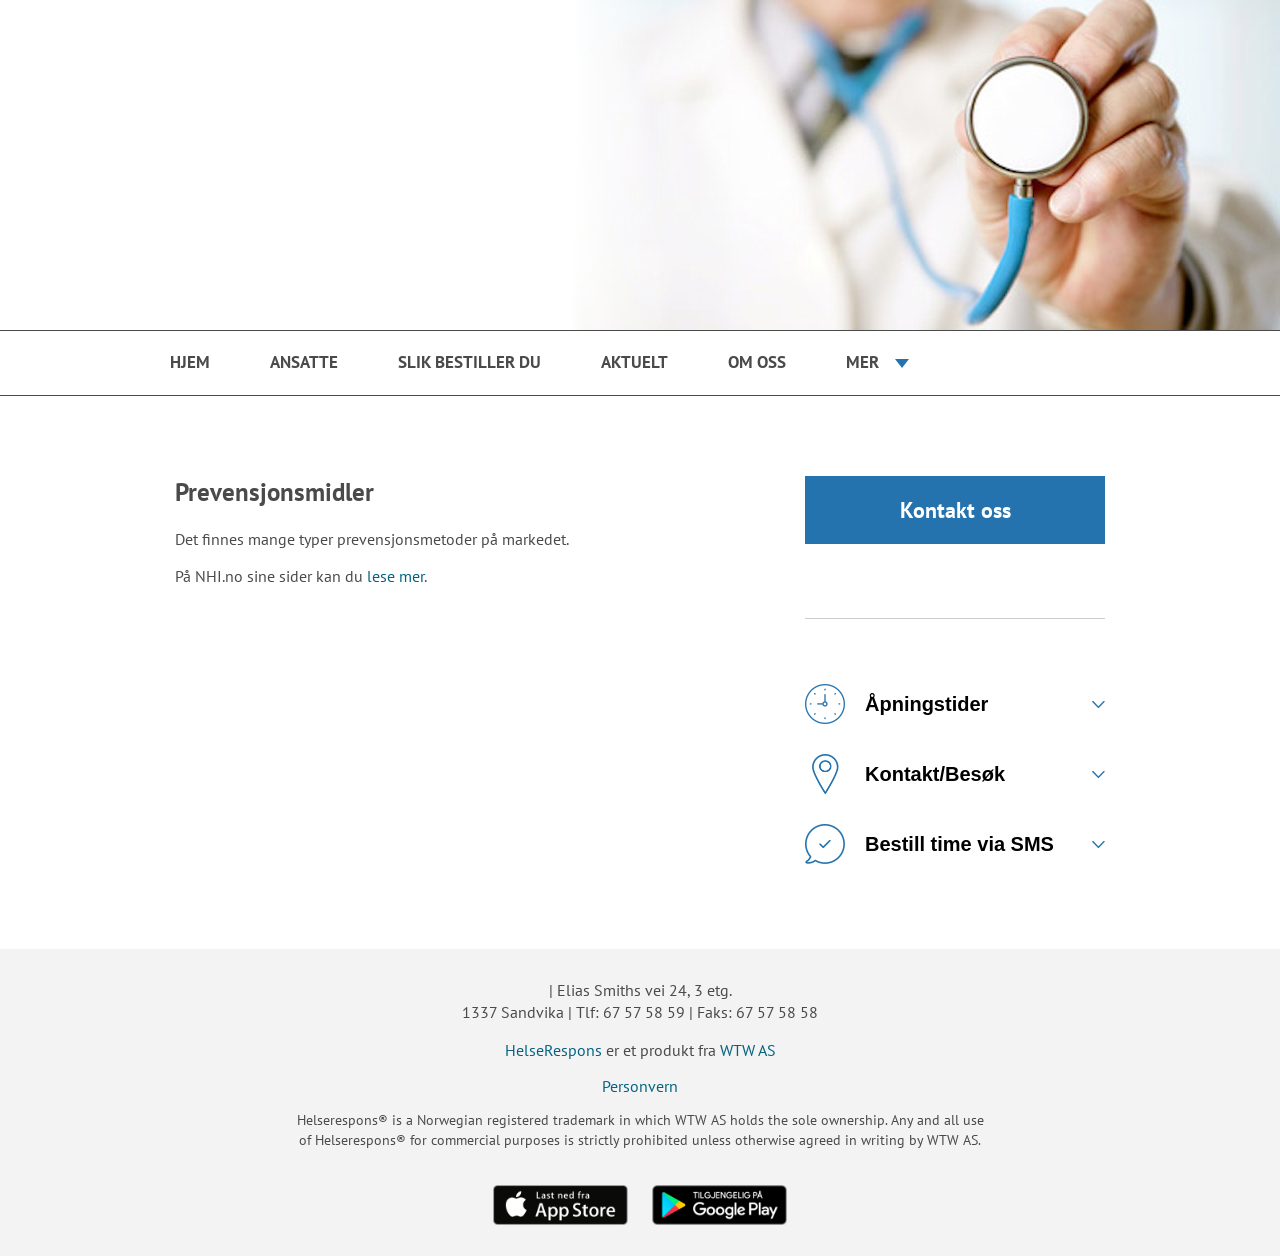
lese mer (395, 576)
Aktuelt (634, 362)
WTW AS (748, 1050)
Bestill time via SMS (929, 844)
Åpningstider (896, 704)
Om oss (757, 362)
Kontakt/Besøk (905, 774)
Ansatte (304, 362)
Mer (862, 362)
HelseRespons (553, 1050)
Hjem (190, 362)
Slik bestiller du (469, 362)
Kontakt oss (955, 510)
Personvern (640, 1086)
